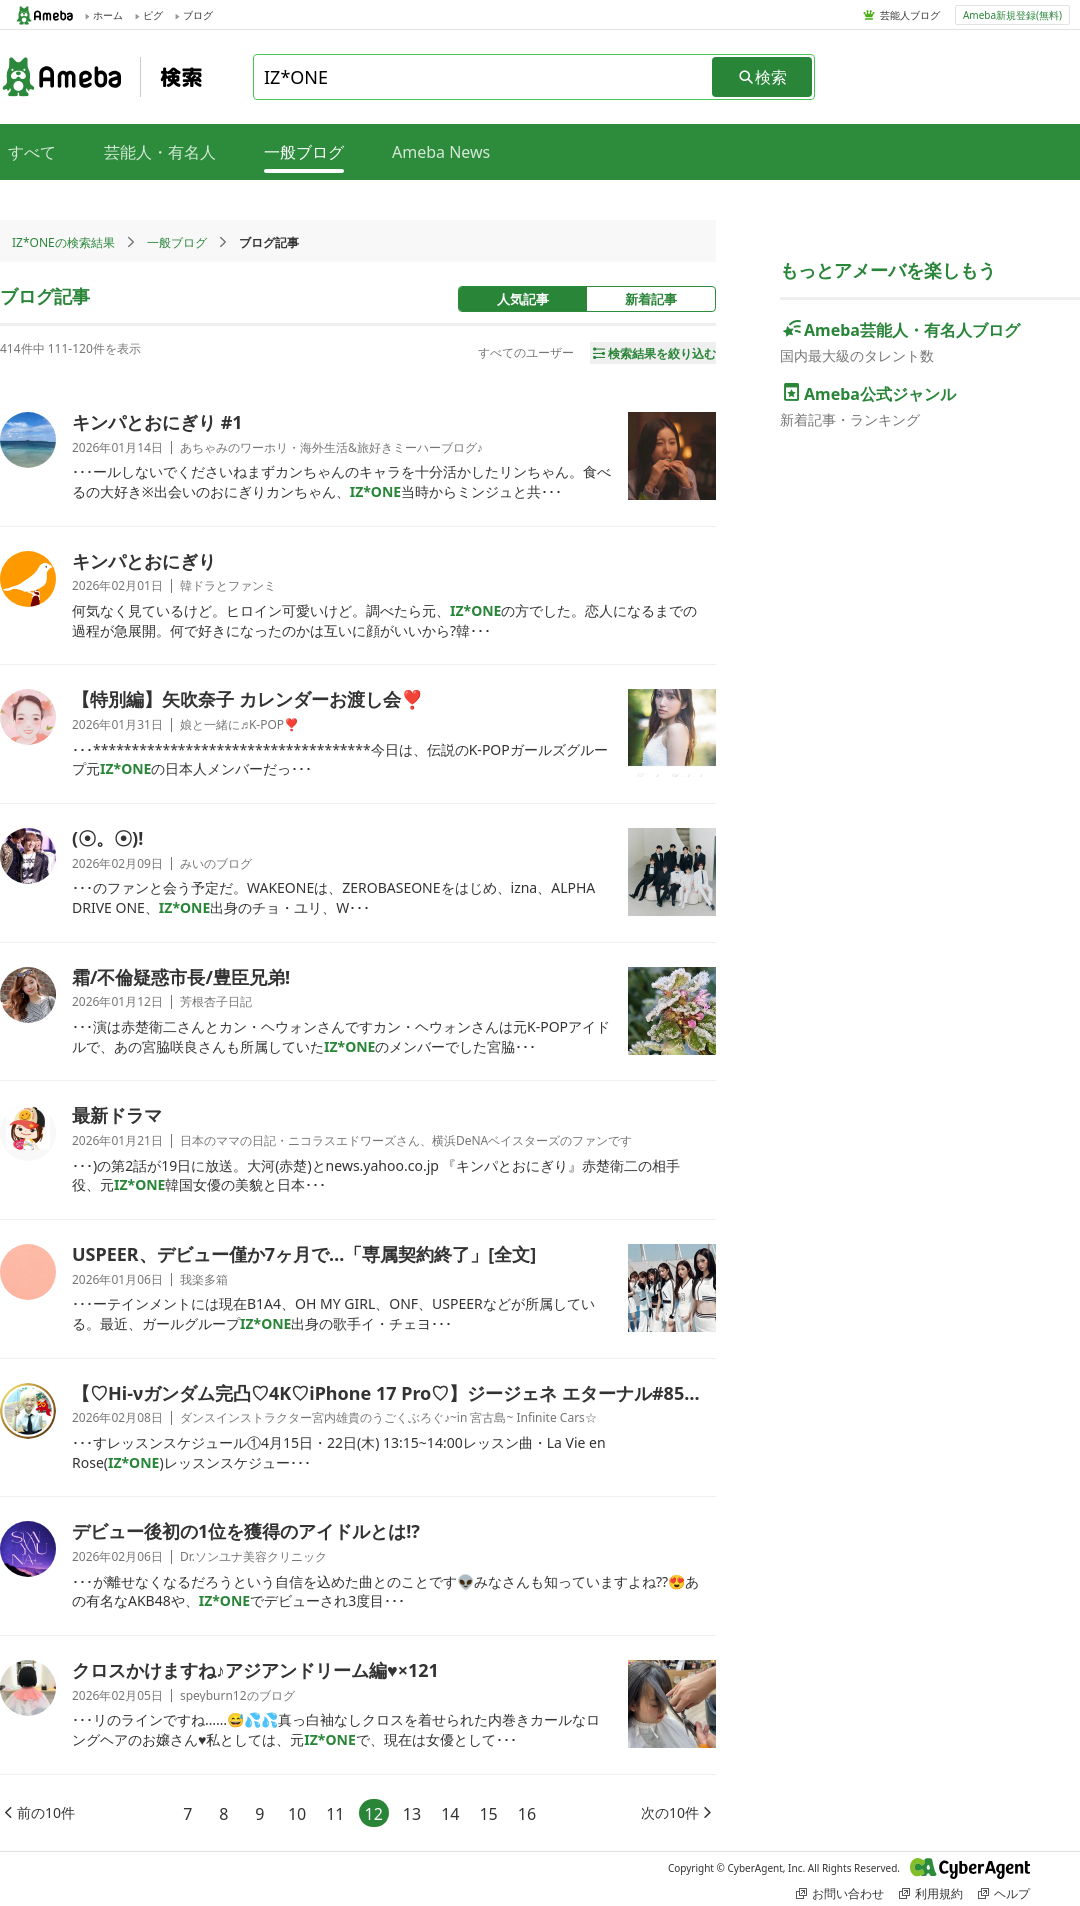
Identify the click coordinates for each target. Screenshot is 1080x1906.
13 (412, 1814)
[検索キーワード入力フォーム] (484, 77)
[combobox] (484, 77)
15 (488, 1814)
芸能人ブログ (910, 15)
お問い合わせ (840, 1893)
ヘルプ (1004, 1893)
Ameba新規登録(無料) (1012, 15)
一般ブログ (177, 242)
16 (527, 1814)
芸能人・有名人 (160, 152)
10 (297, 1814)
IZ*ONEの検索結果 (63, 242)
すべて (32, 152)
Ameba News (441, 152)
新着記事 (651, 299)
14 (450, 1814)
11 (335, 1814)
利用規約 (931, 1893)
